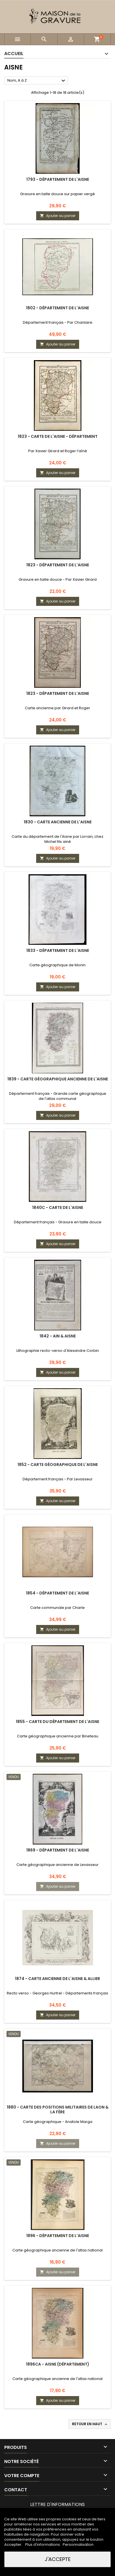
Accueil (13, 53)
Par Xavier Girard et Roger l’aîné (57, 451)
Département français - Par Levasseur (58, 1479)
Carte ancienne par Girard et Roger (57, 708)
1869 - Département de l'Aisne (57, 1850)
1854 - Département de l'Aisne (57, 1593)
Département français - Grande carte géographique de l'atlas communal (57, 1096)
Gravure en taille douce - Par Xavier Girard (58, 579)
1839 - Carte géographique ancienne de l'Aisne (57, 1079)
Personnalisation (78, 2544)
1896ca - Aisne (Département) (57, 2364)
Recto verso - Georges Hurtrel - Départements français (57, 1993)
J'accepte (58, 2559)
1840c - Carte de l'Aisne (57, 1207)
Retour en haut (90, 2424)
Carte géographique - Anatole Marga (57, 2121)
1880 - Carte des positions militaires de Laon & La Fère (58, 2109)
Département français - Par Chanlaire (57, 322)
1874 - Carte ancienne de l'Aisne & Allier (57, 1978)
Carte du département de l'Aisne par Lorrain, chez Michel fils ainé (57, 839)
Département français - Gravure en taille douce (57, 1222)
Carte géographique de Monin (57, 965)
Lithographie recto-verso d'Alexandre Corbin (57, 1350)
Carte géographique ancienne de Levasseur (57, 1864)
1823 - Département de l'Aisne (57, 565)
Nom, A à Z (37, 80)
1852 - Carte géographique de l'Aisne (58, 1464)
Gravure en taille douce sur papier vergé (57, 194)
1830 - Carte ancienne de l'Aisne (58, 822)
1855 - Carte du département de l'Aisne (57, 1721)
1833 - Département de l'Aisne (57, 950)
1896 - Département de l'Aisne (57, 2235)
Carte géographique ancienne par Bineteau (57, 1736)
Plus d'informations (43, 2544)
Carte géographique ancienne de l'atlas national (57, 2250)
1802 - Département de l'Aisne (57, 308)
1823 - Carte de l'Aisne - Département (57, 436)
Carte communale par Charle (57, 1607)
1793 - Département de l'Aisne (57, 179)
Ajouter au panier (57, 215)
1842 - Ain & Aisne (58, 1336)
